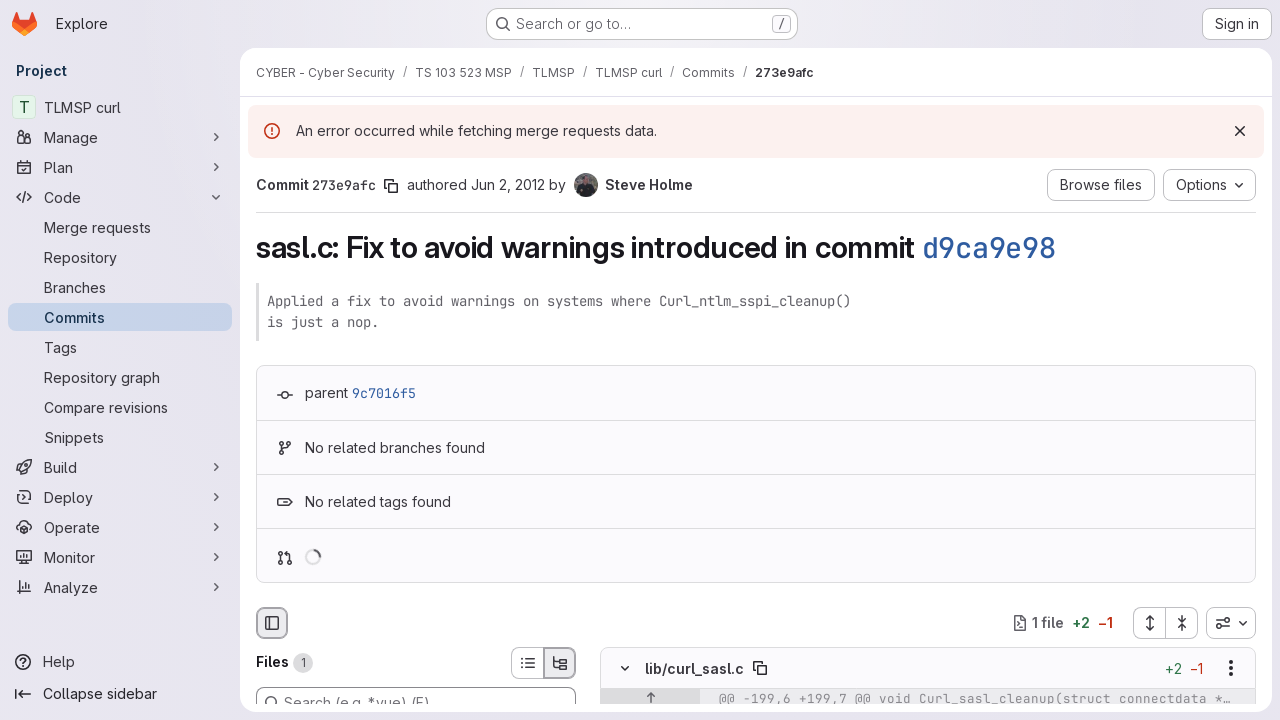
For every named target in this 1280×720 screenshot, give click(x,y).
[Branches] (120, 287)
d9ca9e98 (989, 248)
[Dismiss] (1240, 131)
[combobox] (1231, 623)
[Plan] (120, 167)
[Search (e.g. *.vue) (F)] (416, 703)
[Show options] (1231, 668)
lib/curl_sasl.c (694, 667)
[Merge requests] (120, 227)
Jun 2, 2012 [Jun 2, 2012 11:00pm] (508, 184)
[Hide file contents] (625, 668)
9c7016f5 (384, 393)
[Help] (120, 662)
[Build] (120, 467)
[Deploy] (120, 497)
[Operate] (120, 527)
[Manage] (120, 137)
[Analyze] (120, 587)
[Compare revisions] (120, 407)
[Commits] (120, 317)
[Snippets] (120, 437)
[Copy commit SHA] (391, 186)
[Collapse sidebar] (120, 694)
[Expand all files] (1149, 623)
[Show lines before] (650, 699)
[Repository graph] (120, 377)
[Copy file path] (760, 668)
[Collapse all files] (1182, 623)
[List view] (527, 663)
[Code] (120, 197)
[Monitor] (120, 557)
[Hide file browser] (272, 623)
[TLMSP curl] (120, 107)
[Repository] (120, 257)
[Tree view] (560, 663)
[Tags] (120, 347)
